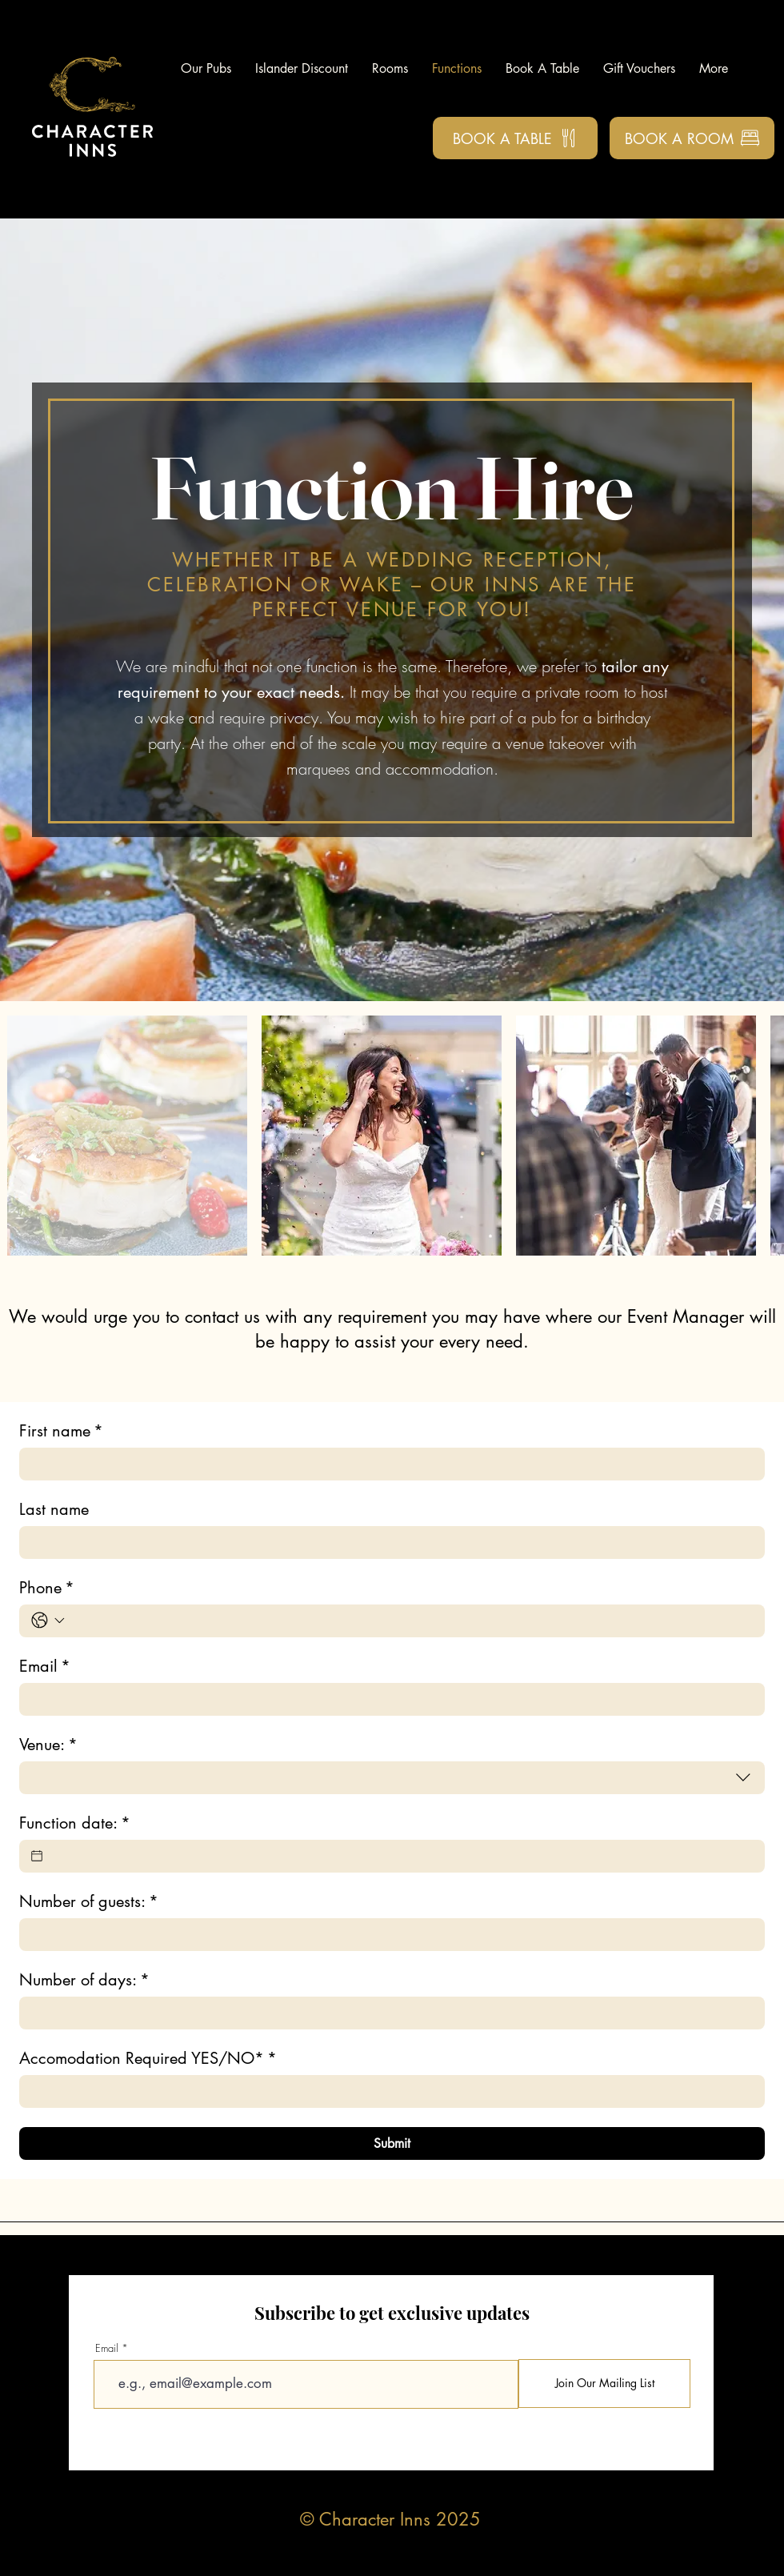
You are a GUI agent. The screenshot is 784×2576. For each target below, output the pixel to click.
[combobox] (392, 1777)
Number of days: (84, 1980)
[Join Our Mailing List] (604, 2383)
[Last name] (387, 1542)
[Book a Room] (692, 138)
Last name (54, 1510)
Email (44, 1667)
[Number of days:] (387, 2013)
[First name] (387, 1464)
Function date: (74, 1823)
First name (61, 1431)
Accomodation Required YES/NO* (148, 2059)
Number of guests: (88, 1902)
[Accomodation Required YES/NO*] (387, 2091)
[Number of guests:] (387, 1934)
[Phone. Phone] (411, 1620)
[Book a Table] (515, 138)
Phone (46, 1588)
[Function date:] (37, 1856)
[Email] (387, 1699)
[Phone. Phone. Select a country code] (48, 1620)
